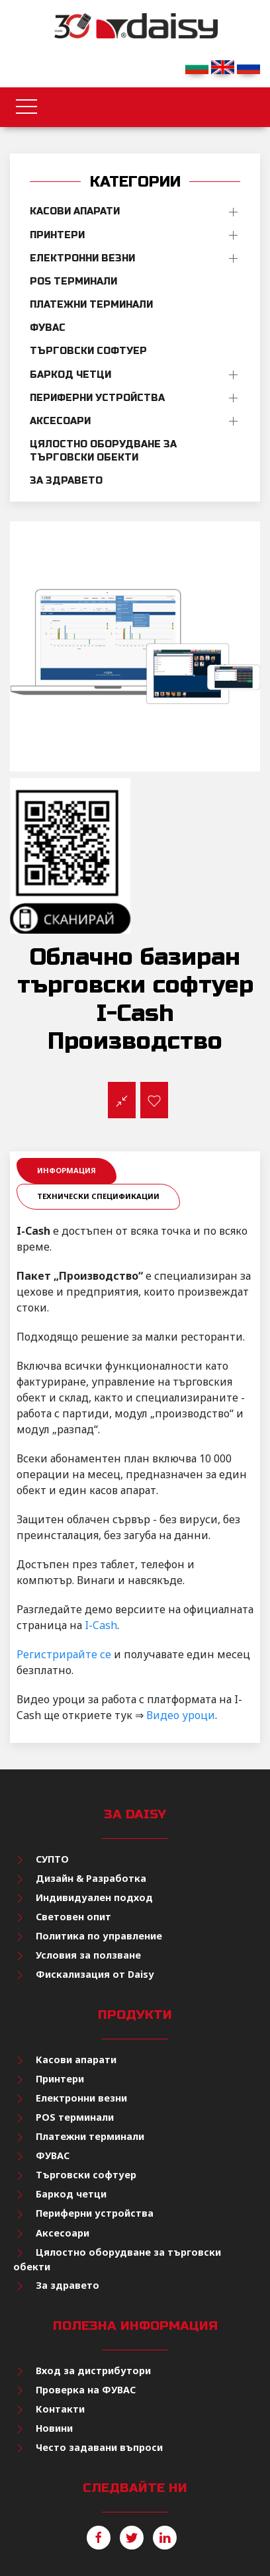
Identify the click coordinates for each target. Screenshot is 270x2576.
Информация (66, 1170)
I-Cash (101, 1625)
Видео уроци (180, 1715)
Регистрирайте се (64, 1654)
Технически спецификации (98, 1196)
